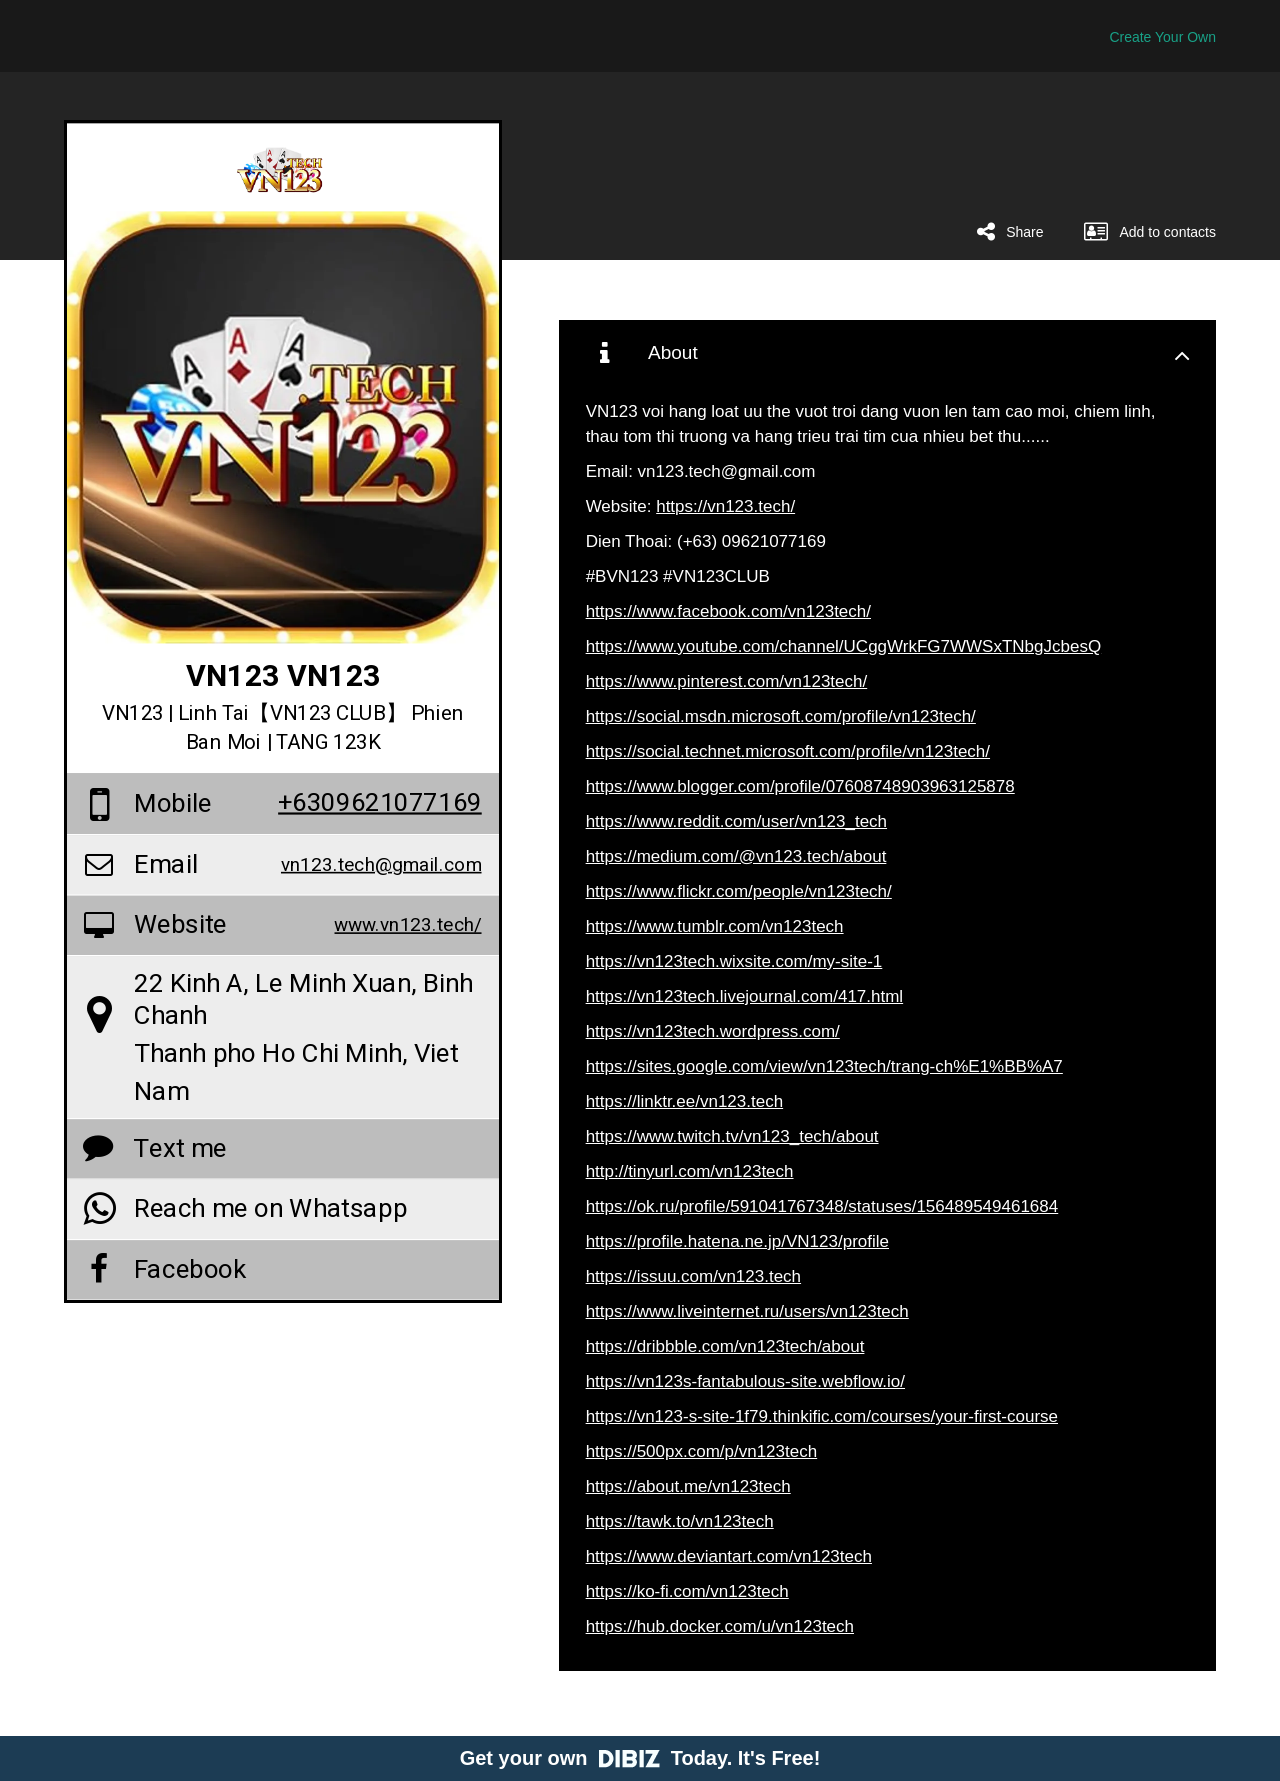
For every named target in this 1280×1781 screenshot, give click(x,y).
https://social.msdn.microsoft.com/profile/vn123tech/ (781, 716)
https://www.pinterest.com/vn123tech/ (727, 681)
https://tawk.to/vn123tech (680, 1521)
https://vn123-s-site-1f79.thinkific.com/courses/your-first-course (822, 1416)
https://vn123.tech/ (725, 506)
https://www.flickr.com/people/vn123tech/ (739, 891)
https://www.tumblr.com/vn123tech (715, 926)
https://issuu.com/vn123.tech (693, 1276)
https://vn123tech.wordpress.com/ (713, 1031)
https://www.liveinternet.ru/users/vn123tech (747, 1311)
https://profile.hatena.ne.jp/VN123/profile (737, 1241)
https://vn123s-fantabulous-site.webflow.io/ (745, 1381)
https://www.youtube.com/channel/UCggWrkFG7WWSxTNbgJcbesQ (844, 646)
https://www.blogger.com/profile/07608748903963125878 (800, 786)
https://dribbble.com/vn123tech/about (725, 1346)
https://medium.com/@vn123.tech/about (736, 856)
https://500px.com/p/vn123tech (702, 1451)
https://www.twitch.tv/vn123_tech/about (732, 1136)
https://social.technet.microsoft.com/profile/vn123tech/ (788, 751)
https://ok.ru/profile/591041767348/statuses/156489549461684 (822, 1206)
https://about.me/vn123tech (688, 1486)
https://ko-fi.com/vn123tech (687, 1591)
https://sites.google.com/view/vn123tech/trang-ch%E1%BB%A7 (824, 1066)
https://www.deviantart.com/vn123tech (729, 1556)
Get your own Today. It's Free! (640, 1758)
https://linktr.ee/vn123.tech (685, 1101)
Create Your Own (1162, 37)
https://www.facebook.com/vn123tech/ (728, 611)
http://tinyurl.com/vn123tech (690, 1171)
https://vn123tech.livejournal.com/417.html (745, 996)
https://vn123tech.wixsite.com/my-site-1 (734, 961)
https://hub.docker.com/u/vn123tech (720, 1626)
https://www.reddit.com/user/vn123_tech (736, 821)
